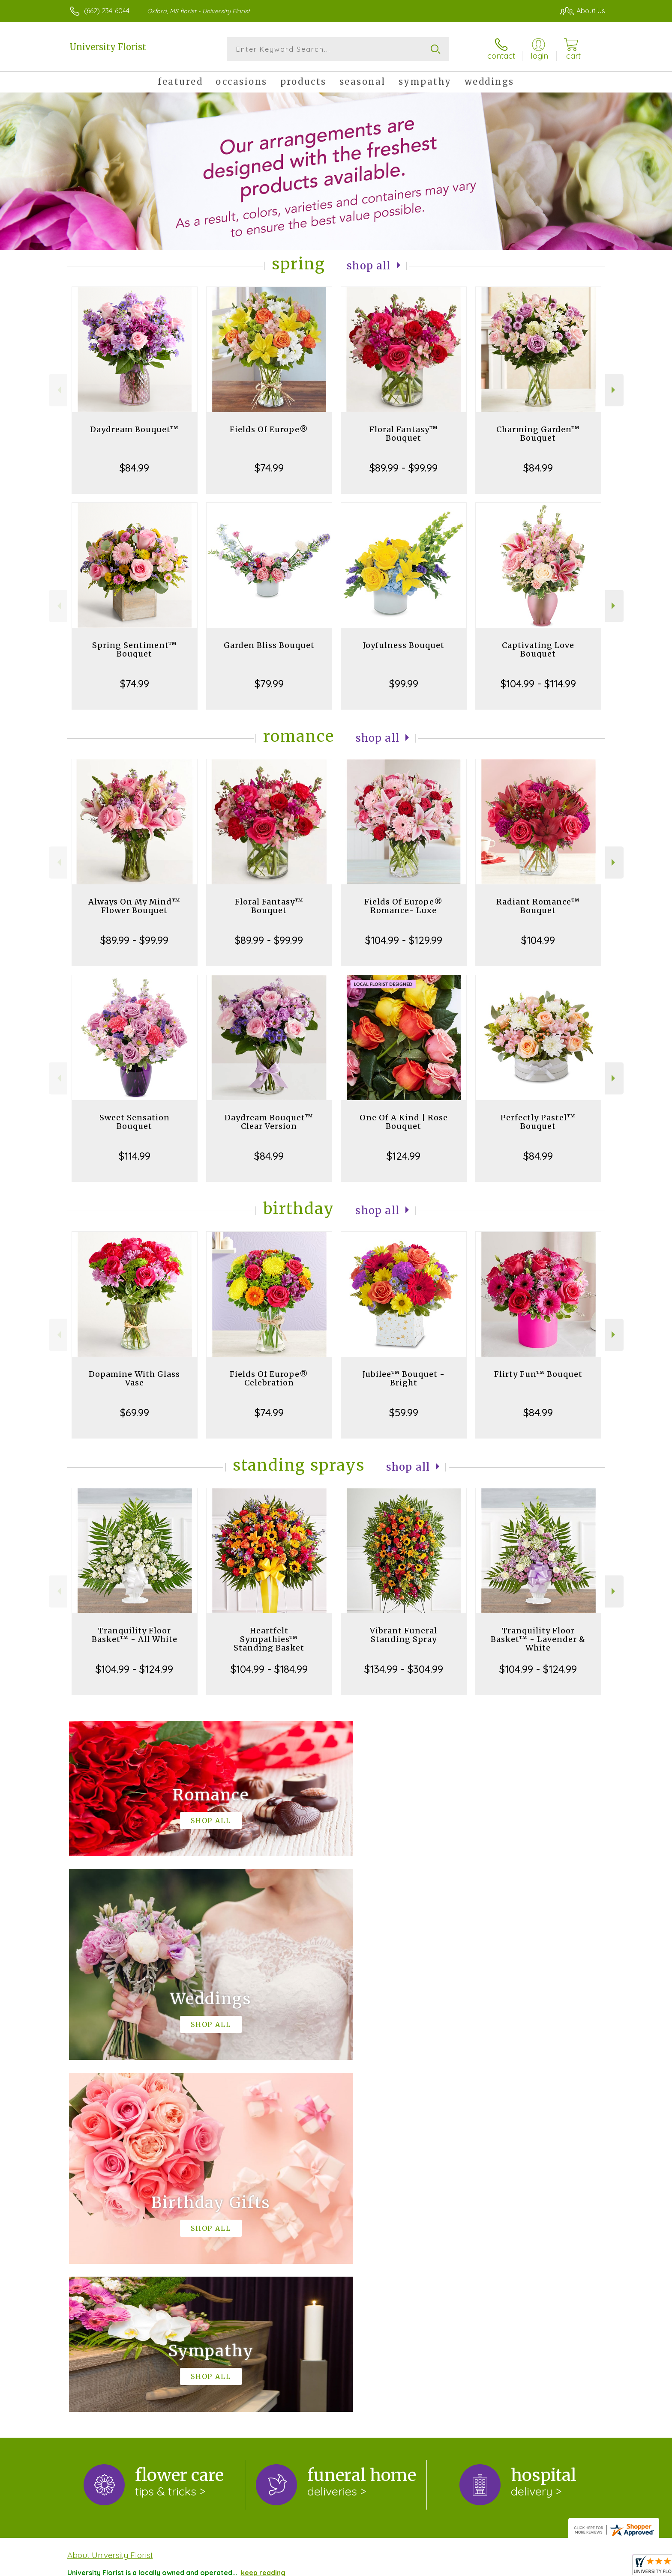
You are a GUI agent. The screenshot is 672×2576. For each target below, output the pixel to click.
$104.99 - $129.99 (403, 940)
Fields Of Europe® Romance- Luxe (403, 906)
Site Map (581, 2567)
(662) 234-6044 (106, 10)
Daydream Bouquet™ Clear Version (269, 1122)
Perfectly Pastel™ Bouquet (538, 1122)
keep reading (263, 2220)
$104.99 (538, 940)
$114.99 (134, 1155)
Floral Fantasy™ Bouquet (403, 433)
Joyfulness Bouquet (403, 645)
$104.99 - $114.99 (538, 683)
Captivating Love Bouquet (538, 649)
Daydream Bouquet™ (134, 429)
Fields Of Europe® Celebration (269, 1378)
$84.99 (134, 467)
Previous (58, 390)
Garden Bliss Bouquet (269, 645)
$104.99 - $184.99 (269, 1669)
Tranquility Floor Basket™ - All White (134, 1635)
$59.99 (403, 1412)
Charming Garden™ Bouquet (538, 433)
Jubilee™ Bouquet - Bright (404, 1378)
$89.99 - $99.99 (403, 467)
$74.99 (269, 467)
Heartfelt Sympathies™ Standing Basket (269, 1639)
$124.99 (403, 1155)
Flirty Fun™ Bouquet (538, 1374)
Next (614, 390)
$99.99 (403, 683)
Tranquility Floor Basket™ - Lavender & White (538, 1639)
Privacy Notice (461, 2567)
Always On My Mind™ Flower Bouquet (134, 906)
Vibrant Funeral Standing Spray (403, 1635)
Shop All (369, 265)
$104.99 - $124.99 (134, 1669)
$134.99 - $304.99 (403, 1669)
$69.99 (134, 1412)
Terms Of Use (408, 2567)
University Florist (107, 47)
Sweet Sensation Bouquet (134, 1122)
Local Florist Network (525, 2567)
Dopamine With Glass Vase (134, 1378)
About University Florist (110, 2203)
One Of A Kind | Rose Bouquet (404, 1122)
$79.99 (269, 683)
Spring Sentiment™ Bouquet (134, 649)
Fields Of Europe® (269, 429)
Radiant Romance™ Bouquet (538, 906)
